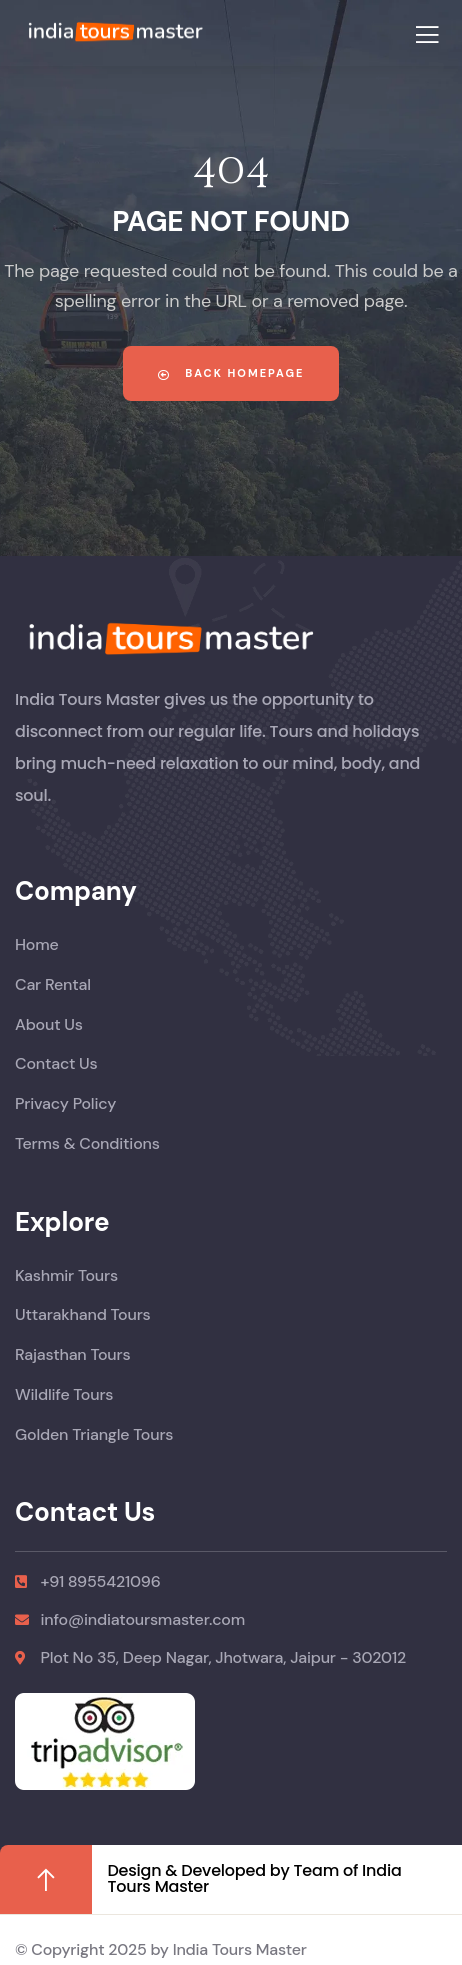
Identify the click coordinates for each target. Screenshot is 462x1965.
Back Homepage (231, 373)
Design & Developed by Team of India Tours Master (254, 1878)
